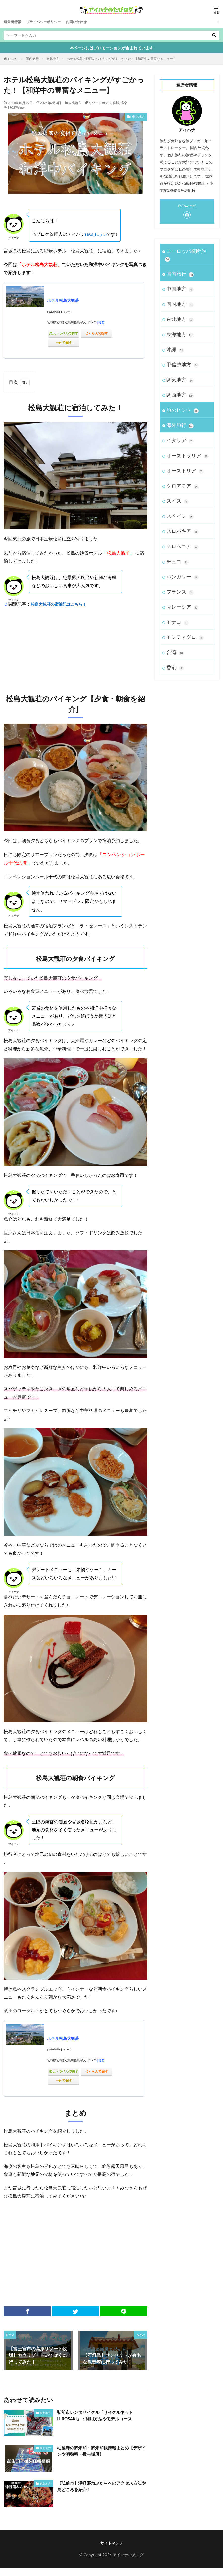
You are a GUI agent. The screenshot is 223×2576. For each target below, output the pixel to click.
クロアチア (182, 486)
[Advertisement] (75, 656)
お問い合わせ (81, 21)
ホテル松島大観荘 (65, 308)
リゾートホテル (100, 103)
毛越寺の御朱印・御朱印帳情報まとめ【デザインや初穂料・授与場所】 (102, 2459)
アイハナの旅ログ (128, 2562)
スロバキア (182, 531)
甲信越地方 (182, 364)
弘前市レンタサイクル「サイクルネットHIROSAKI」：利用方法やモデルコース (97, 2424)
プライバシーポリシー (46, 21)
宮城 (116, 103)
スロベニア (182, 546)
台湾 (175, 652)
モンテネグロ (185, 637)
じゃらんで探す (96, 341)
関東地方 (180, 380)
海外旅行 (180, 425)
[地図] (101, 330)
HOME (13, 59)
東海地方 (180, 334)
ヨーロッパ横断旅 (185, 255)
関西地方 (180, 395)
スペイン (180, 516)
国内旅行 (32, 59)
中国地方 (180, 289)
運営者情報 (13, 21)
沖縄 (175, 349)
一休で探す (64, 350)
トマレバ (65, 319)
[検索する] (213, 35)
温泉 (124, 103)
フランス (180, 592)
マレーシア (182, 607)
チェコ (177, 561)
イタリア (180, 440)
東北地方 (52, 59)
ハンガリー (182, 576)
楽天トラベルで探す (63, 341)
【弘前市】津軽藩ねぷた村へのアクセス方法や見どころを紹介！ (102, 2494)
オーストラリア (187, 455)
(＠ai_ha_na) (97, 234)
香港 (175, 667)
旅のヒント (182, 410)
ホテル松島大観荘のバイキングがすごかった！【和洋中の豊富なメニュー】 (121, 59)
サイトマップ (111, 2551)
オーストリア (185, 470)
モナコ (177, 622)
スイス (177, 501)
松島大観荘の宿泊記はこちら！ (62, 612)
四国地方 (180, 304)
